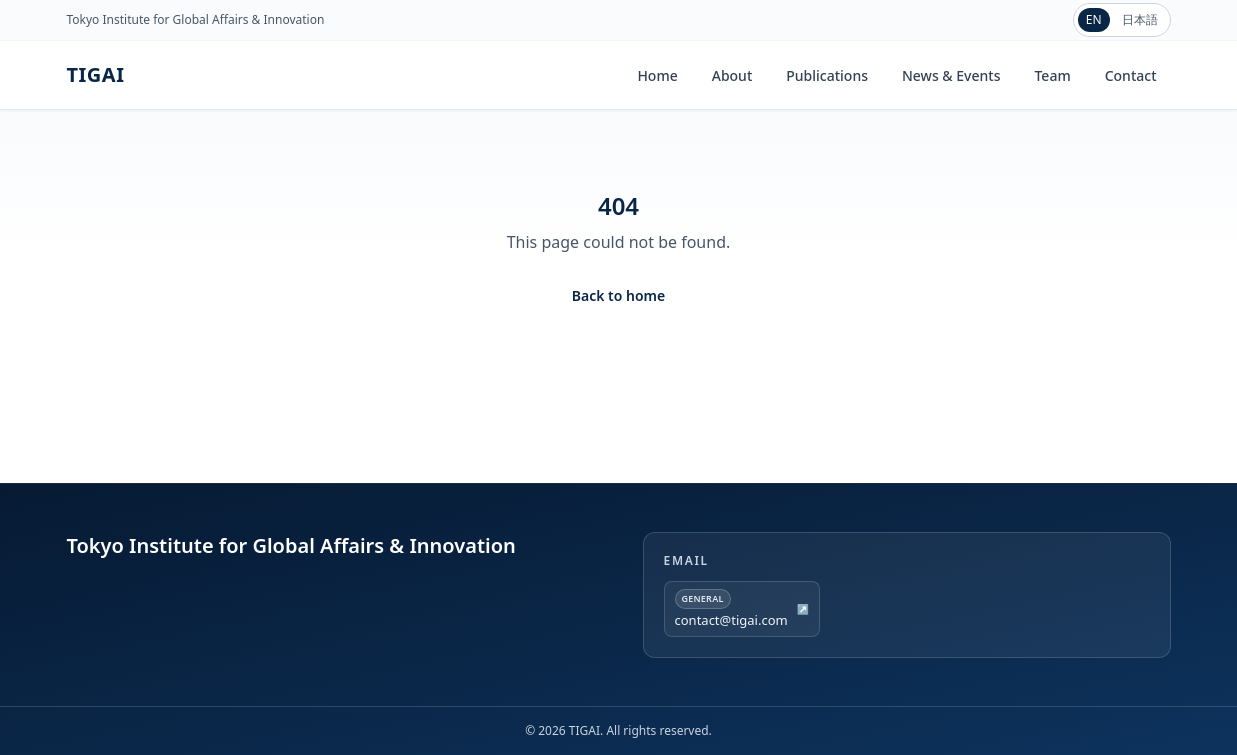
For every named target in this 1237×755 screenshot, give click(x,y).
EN (1094, 19)
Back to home (618, 295)
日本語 (1140, 19)
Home (657, 75)
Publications (827, 75)
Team (1052, 75)
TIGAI (96, 74)
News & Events (951, 75)
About (732, 75)
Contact (1131, 75)
